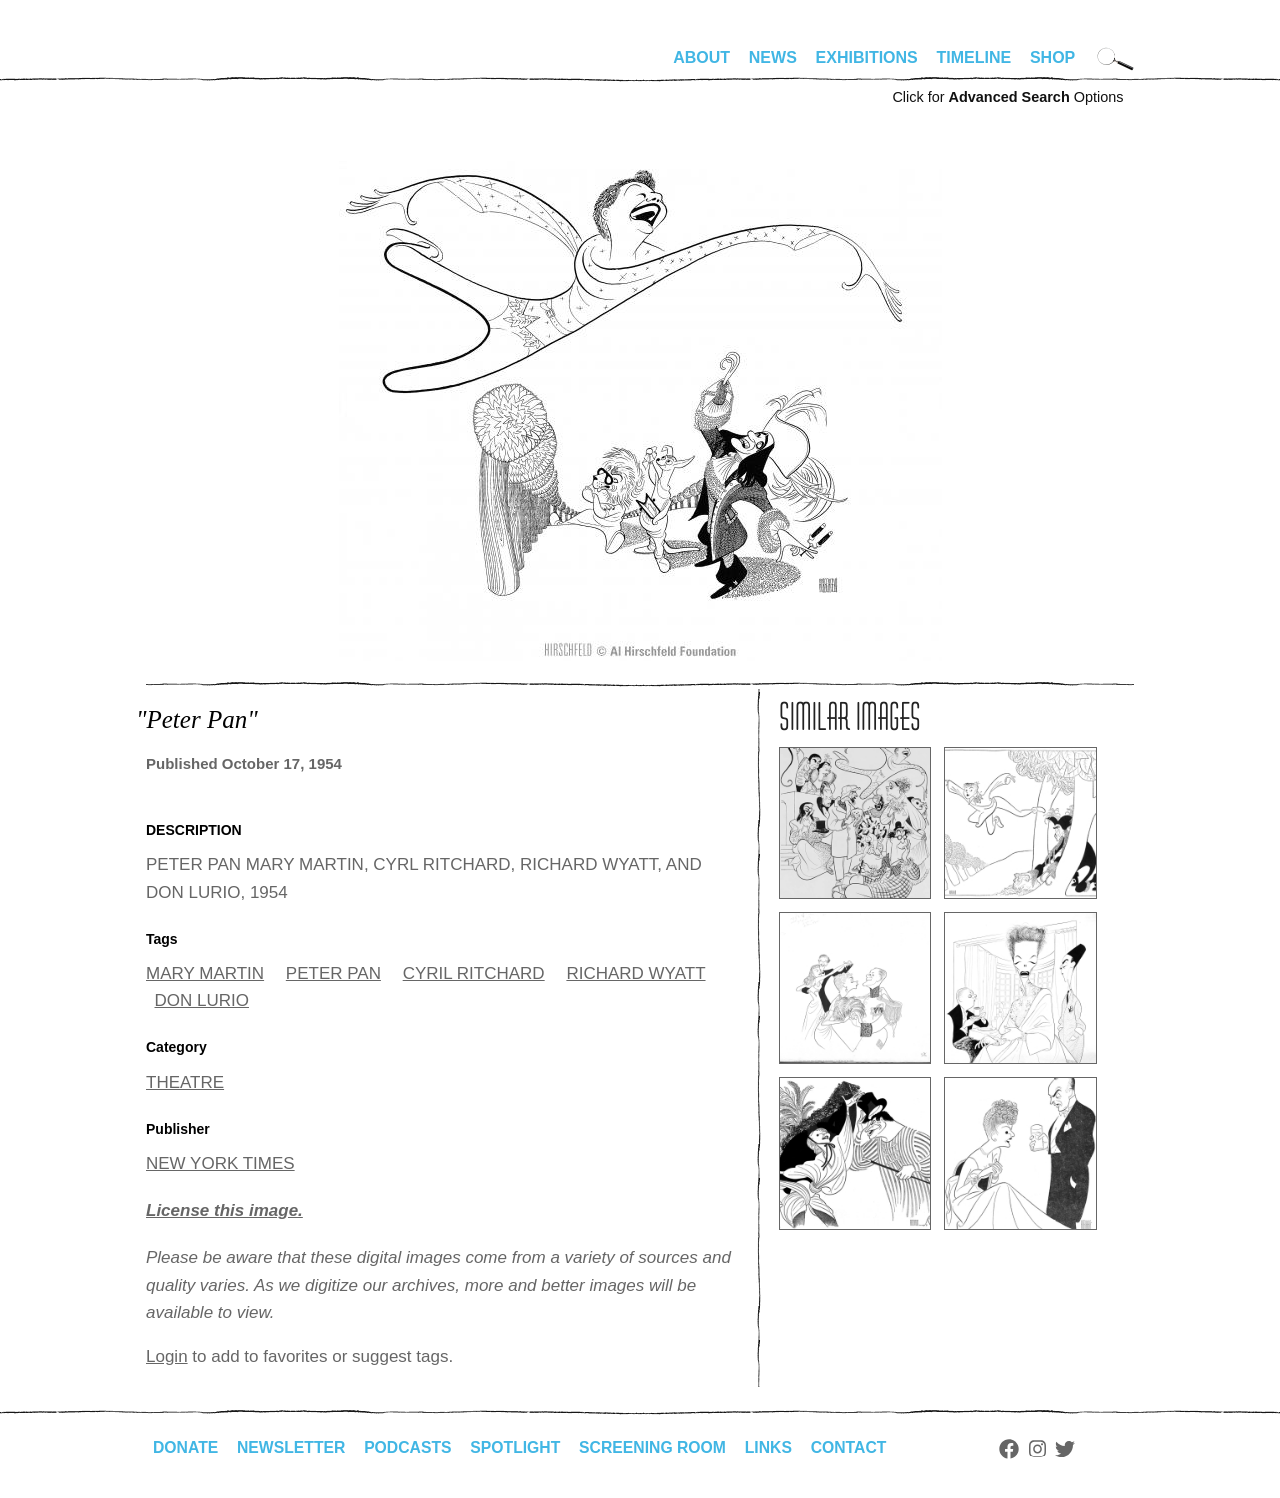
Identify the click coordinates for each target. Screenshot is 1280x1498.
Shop (1052, 57)
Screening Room (659, 1447)
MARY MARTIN (205, 973)
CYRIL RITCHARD (474, 973)
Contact (858, 1447)
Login (167, 1356)
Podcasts (411, 1447)
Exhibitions (867, 57)
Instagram (1047, 1449)
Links (777, 1447)
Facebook (1019, 1449)
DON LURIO (202, 1000)
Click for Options (1007, 97)
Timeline (974, 57)
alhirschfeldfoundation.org (206, 66)
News (773, 57)
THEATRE (185, 1082)
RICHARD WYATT (635, 973)
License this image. (224, 1210)
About (701, 57)
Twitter (1076, 1449)
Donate (186, 1447)
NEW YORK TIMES (220, 1163)
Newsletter (293, 1447)
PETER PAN (333, 973)
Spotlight (521, 1447)
